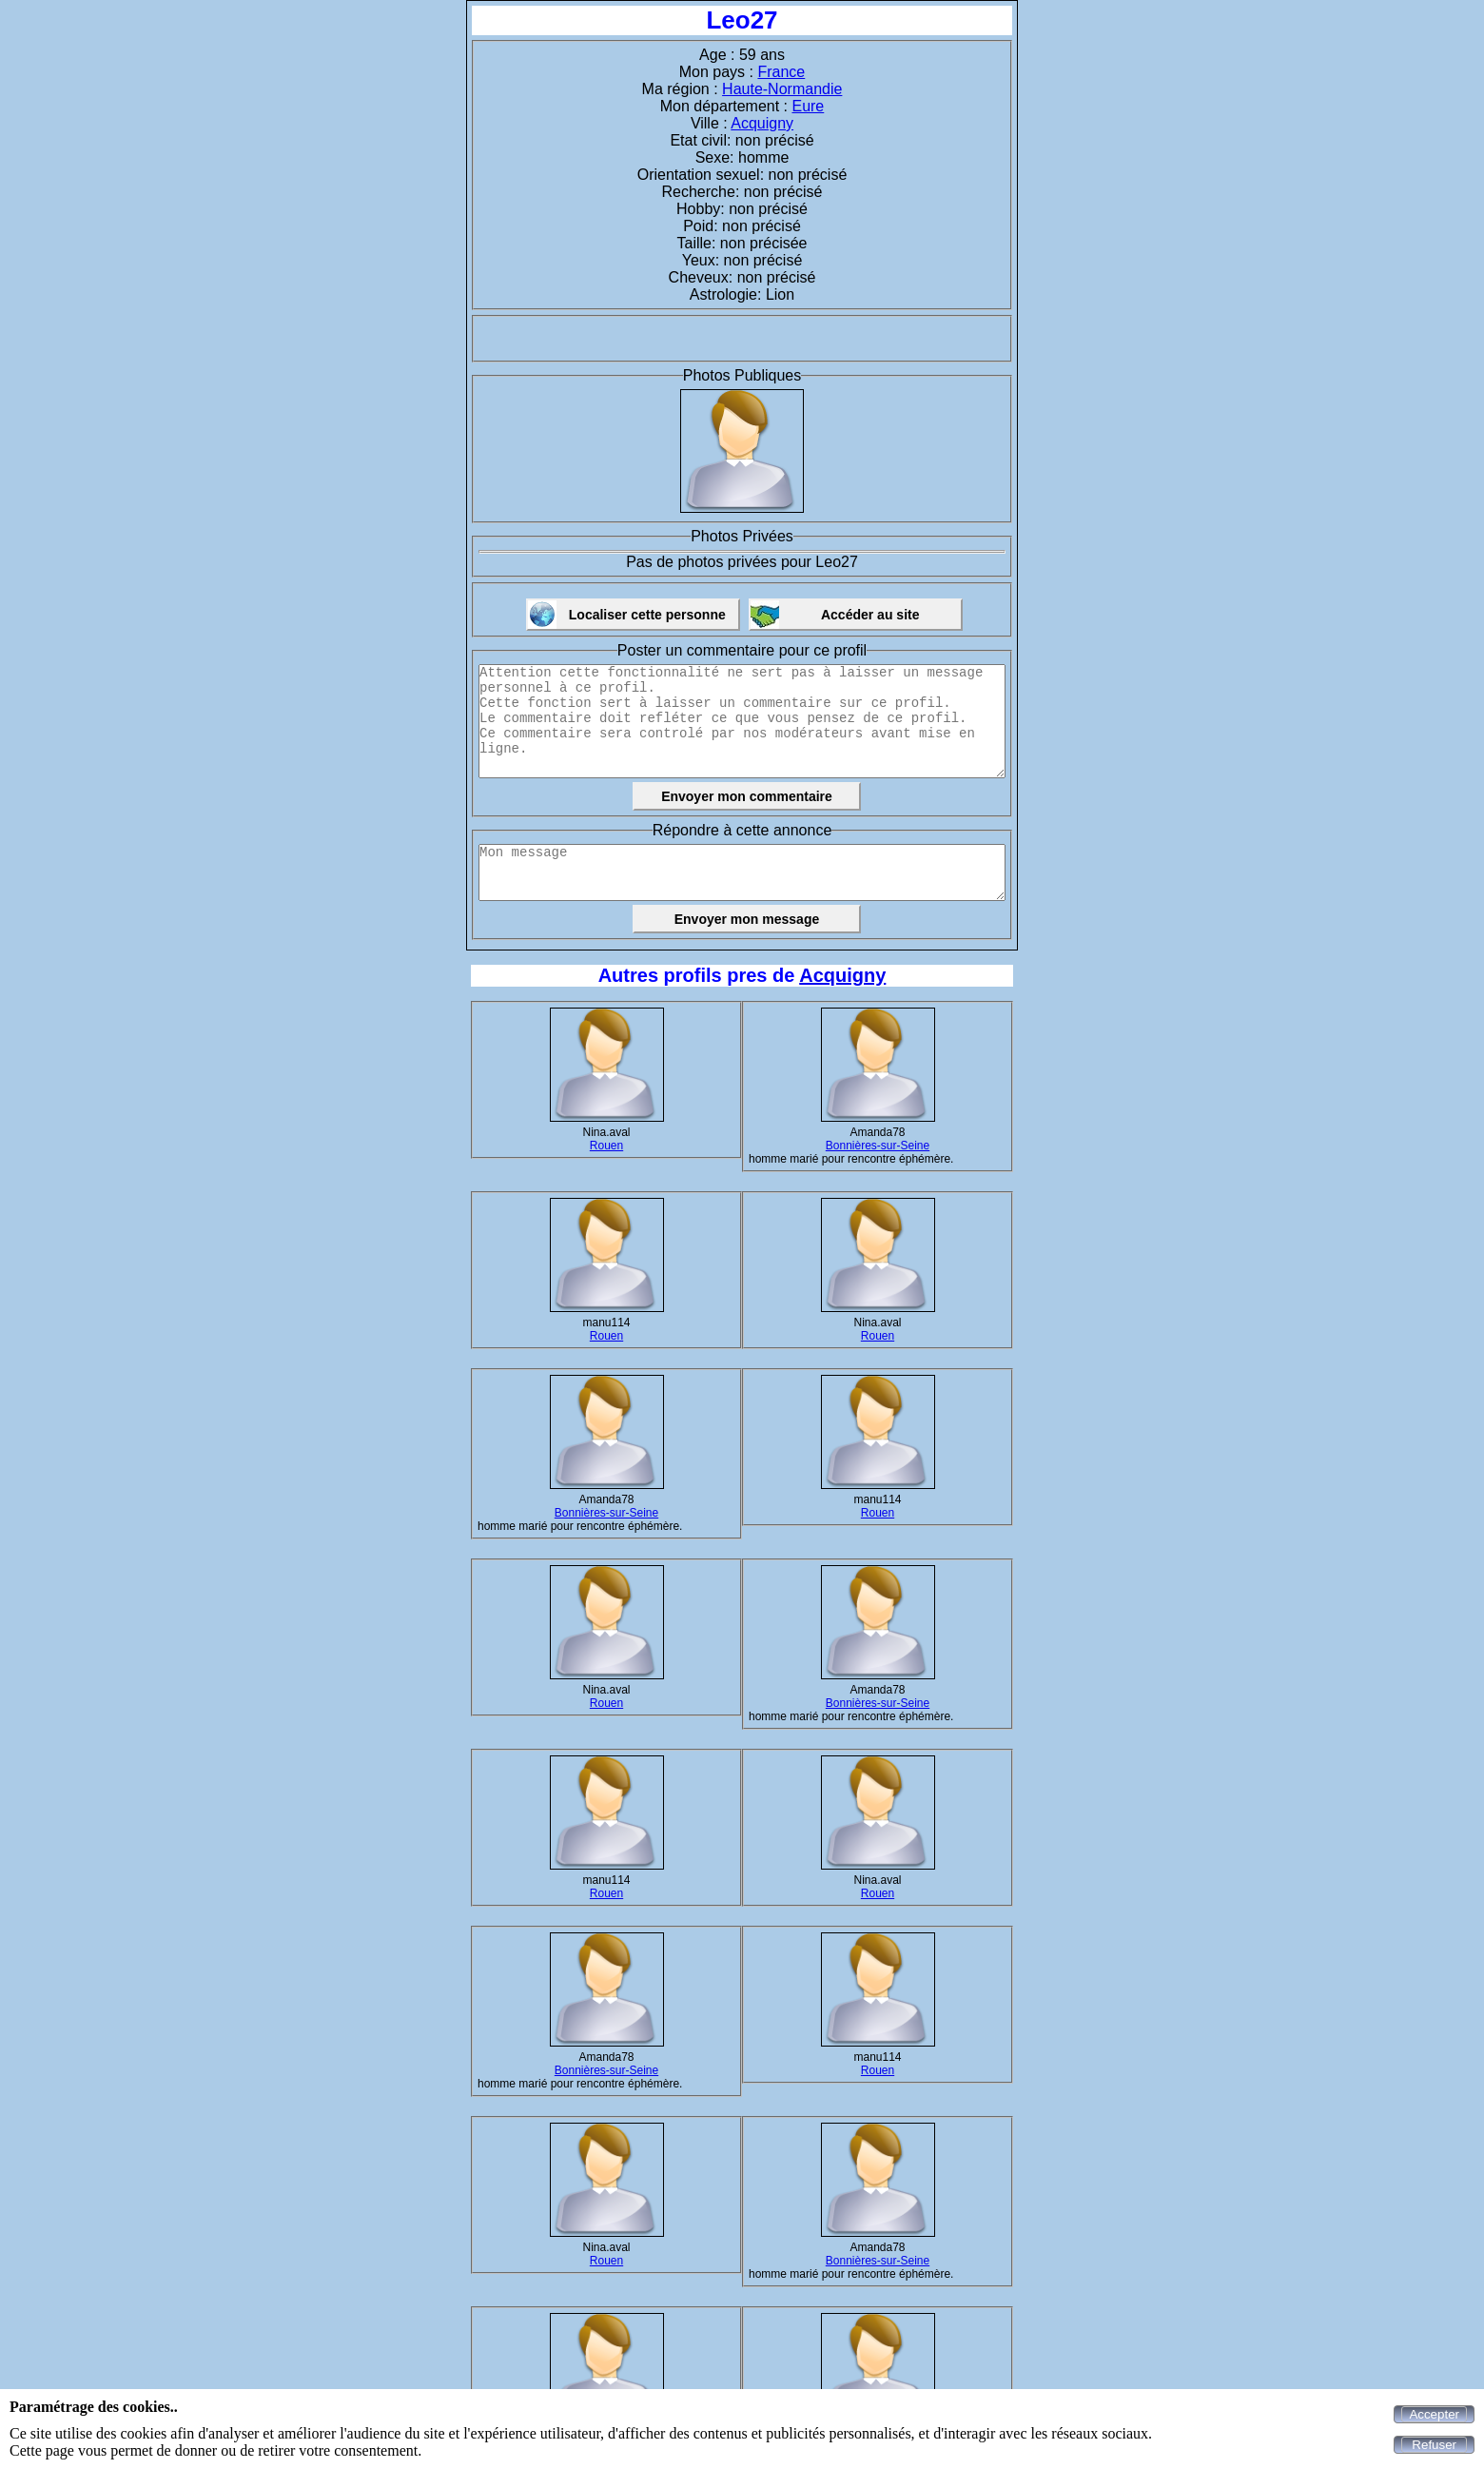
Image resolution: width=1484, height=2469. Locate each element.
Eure (807, 106)
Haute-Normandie (782, 89)
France (781, 72)
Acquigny (762, 123)
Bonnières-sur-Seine (877, 1145)
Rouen (606, 1145)
